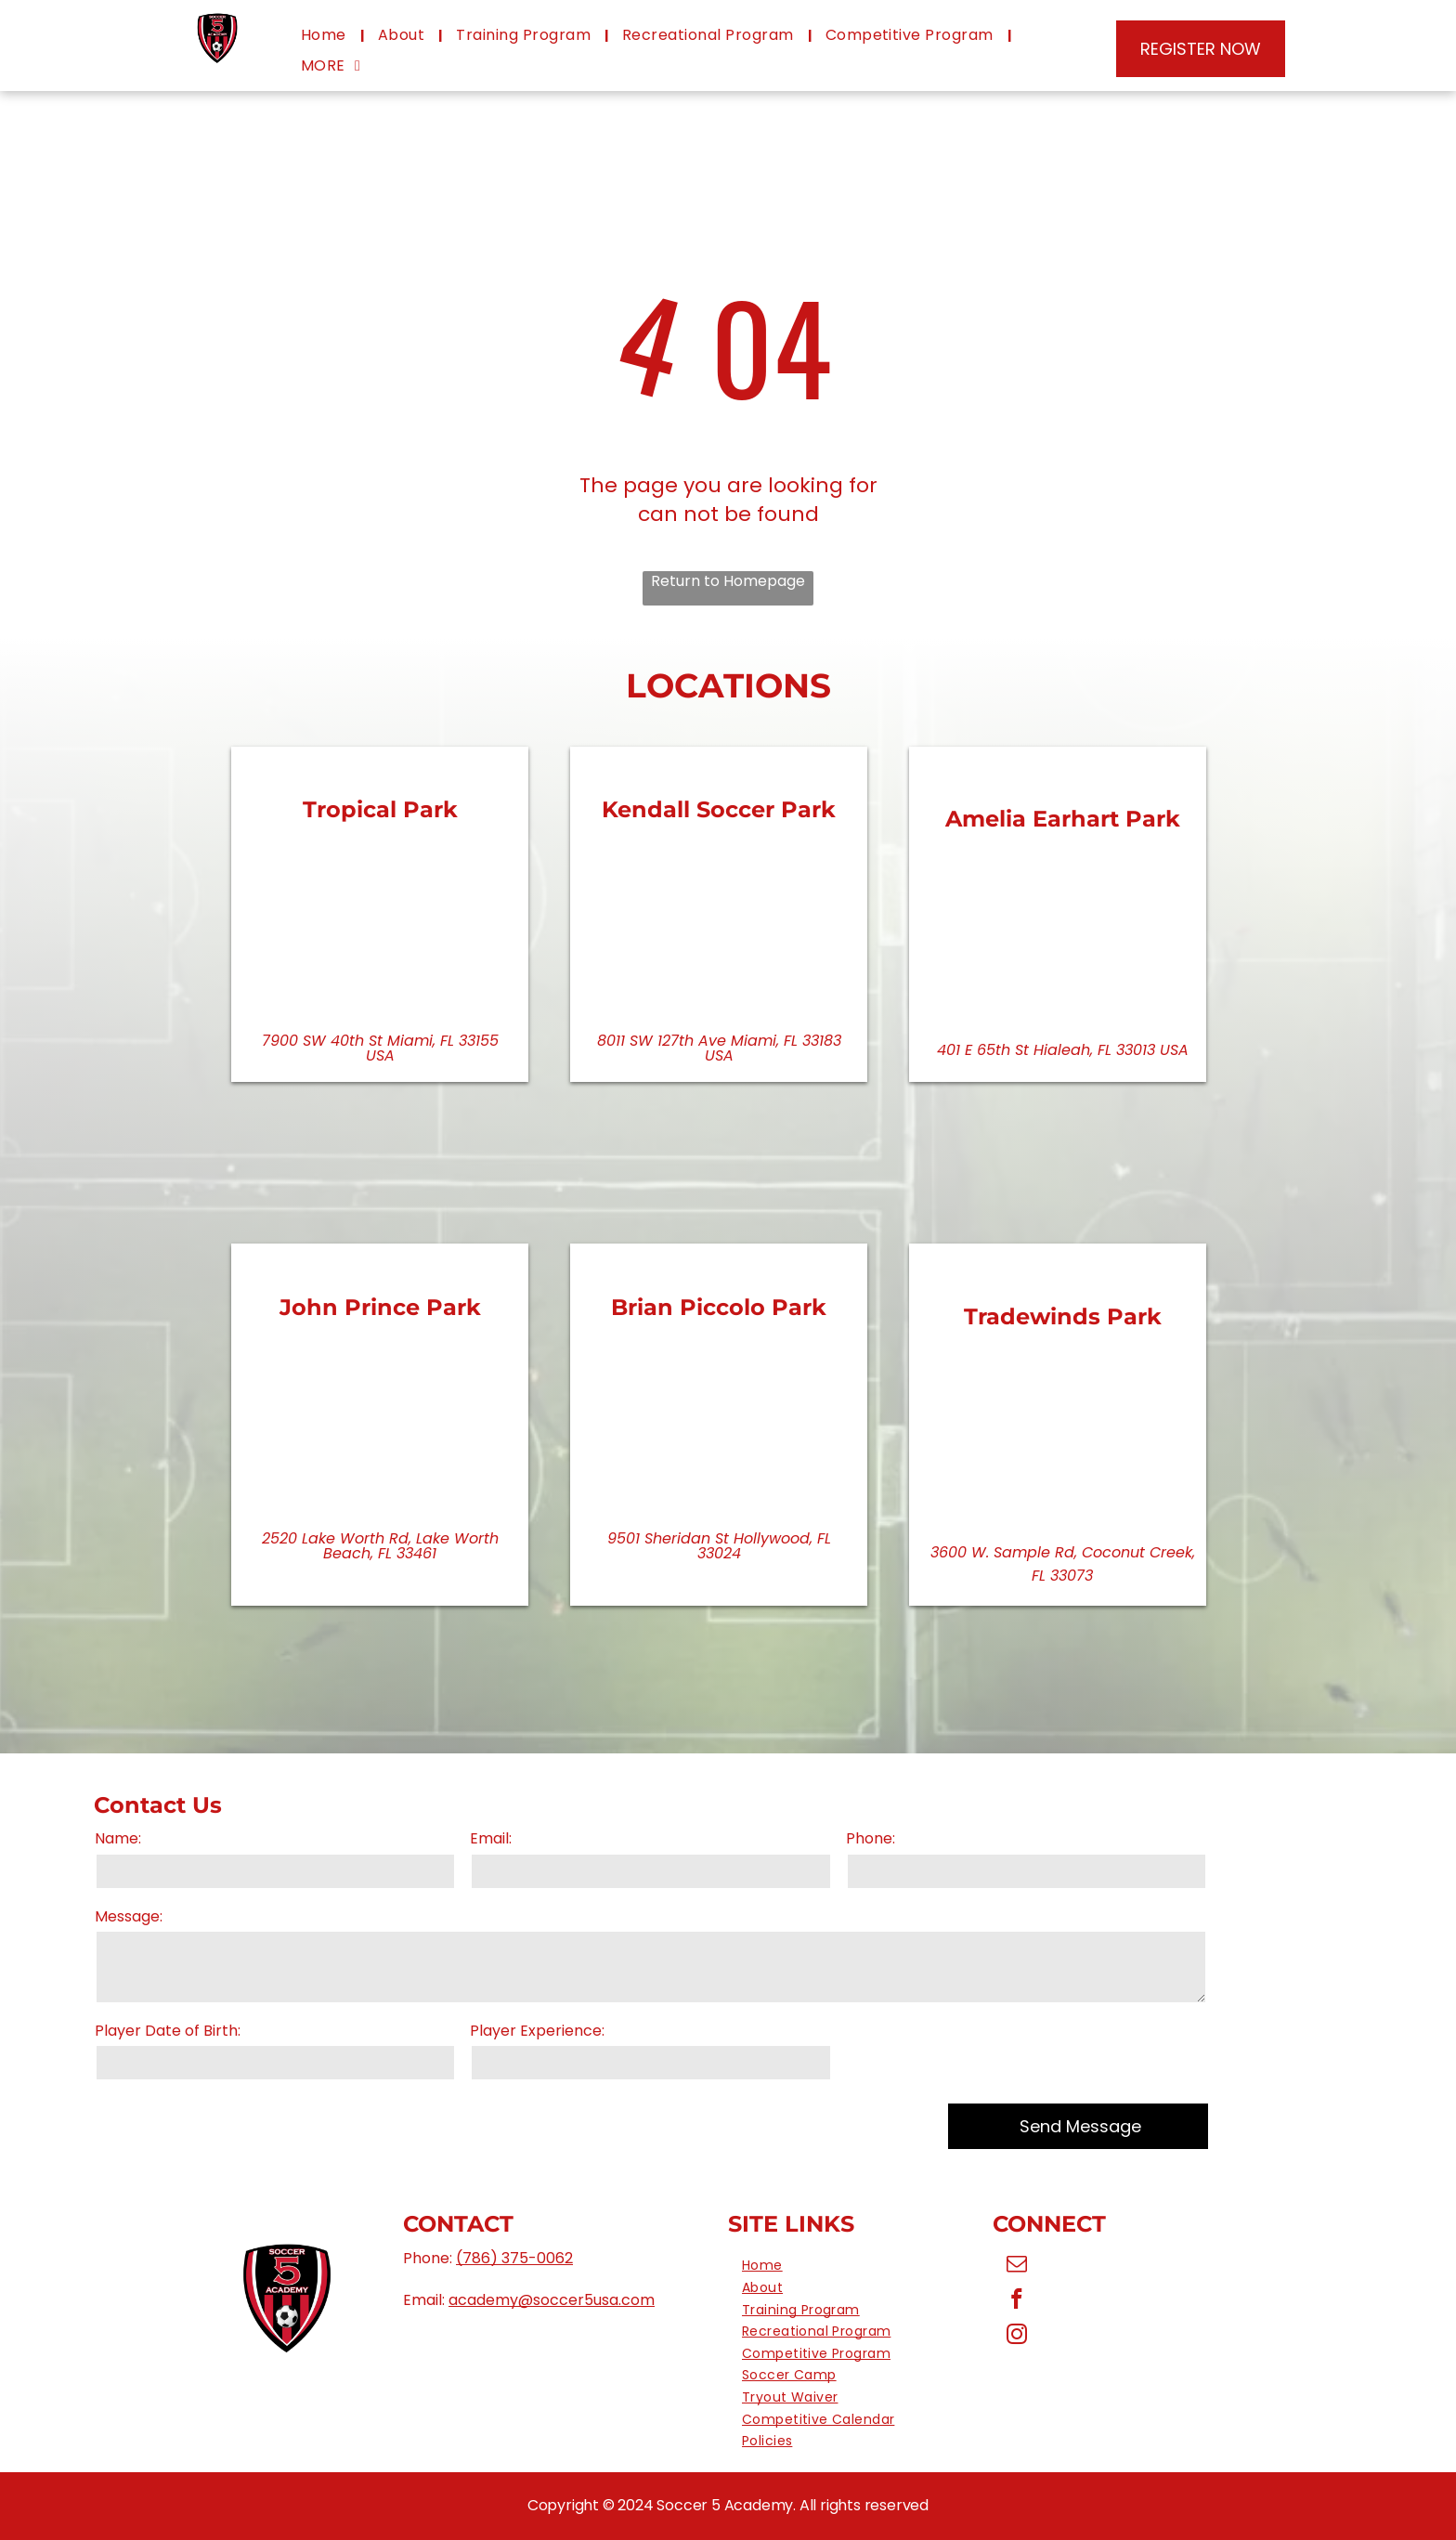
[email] (1017, 2266)
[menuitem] (325, 35)
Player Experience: (537, 2031)
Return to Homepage (728, 581)
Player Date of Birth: (167, 2031)
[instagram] (1017, 2336)
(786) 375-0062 (514, 2258)
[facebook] (1017, 2301)
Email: (491, 1839)
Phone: (870, 1839)
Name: (118, 1839)
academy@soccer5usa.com (551, 2300)
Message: (128, 1917)
